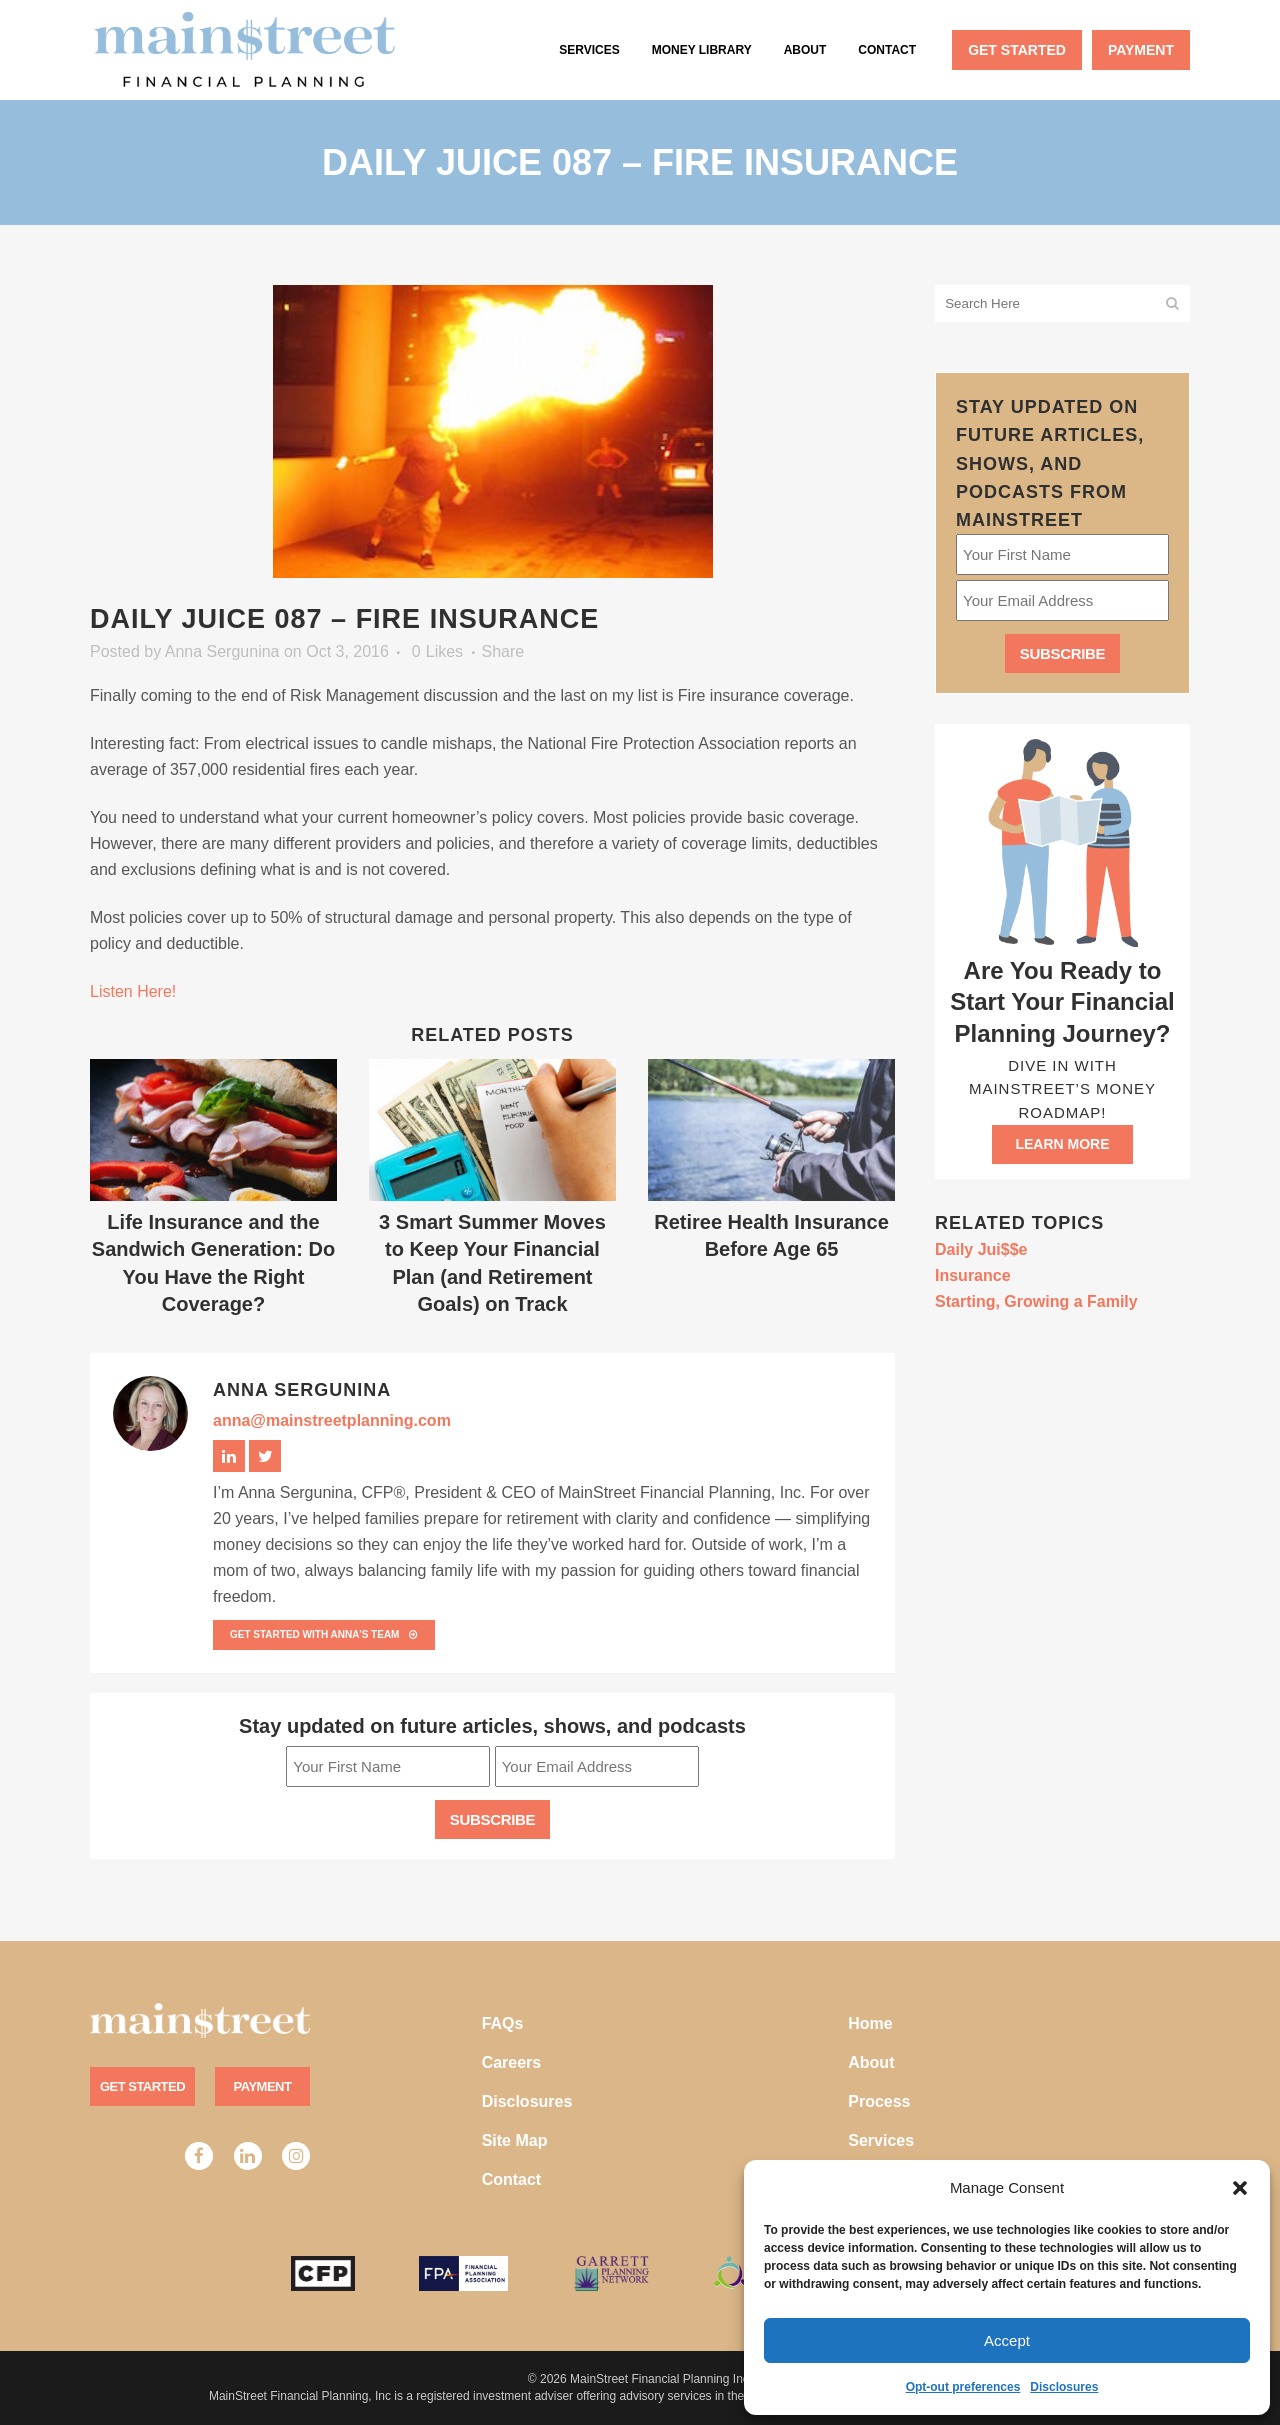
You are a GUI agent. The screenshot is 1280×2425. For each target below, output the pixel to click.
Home (870, 2023)
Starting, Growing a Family (1036, 1301)
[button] (1240, 2188)
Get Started (142, 2086)
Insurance (973, 1275)
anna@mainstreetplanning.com (332, 1420)
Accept (1007, 2340)
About (871, 2062)
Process (879, 2101)
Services (881, 2140)
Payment (263, 2086)
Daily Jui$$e (981, 1249)
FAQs (503, 2023)
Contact (512, 2179)
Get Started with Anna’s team (324, 1634)
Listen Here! (133, 991)
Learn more (1062, 1144)
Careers (512, 2062)
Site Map (515, 2140)
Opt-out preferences (963, 2387)
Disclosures (1064, 2387)
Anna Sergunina (222, 651)
